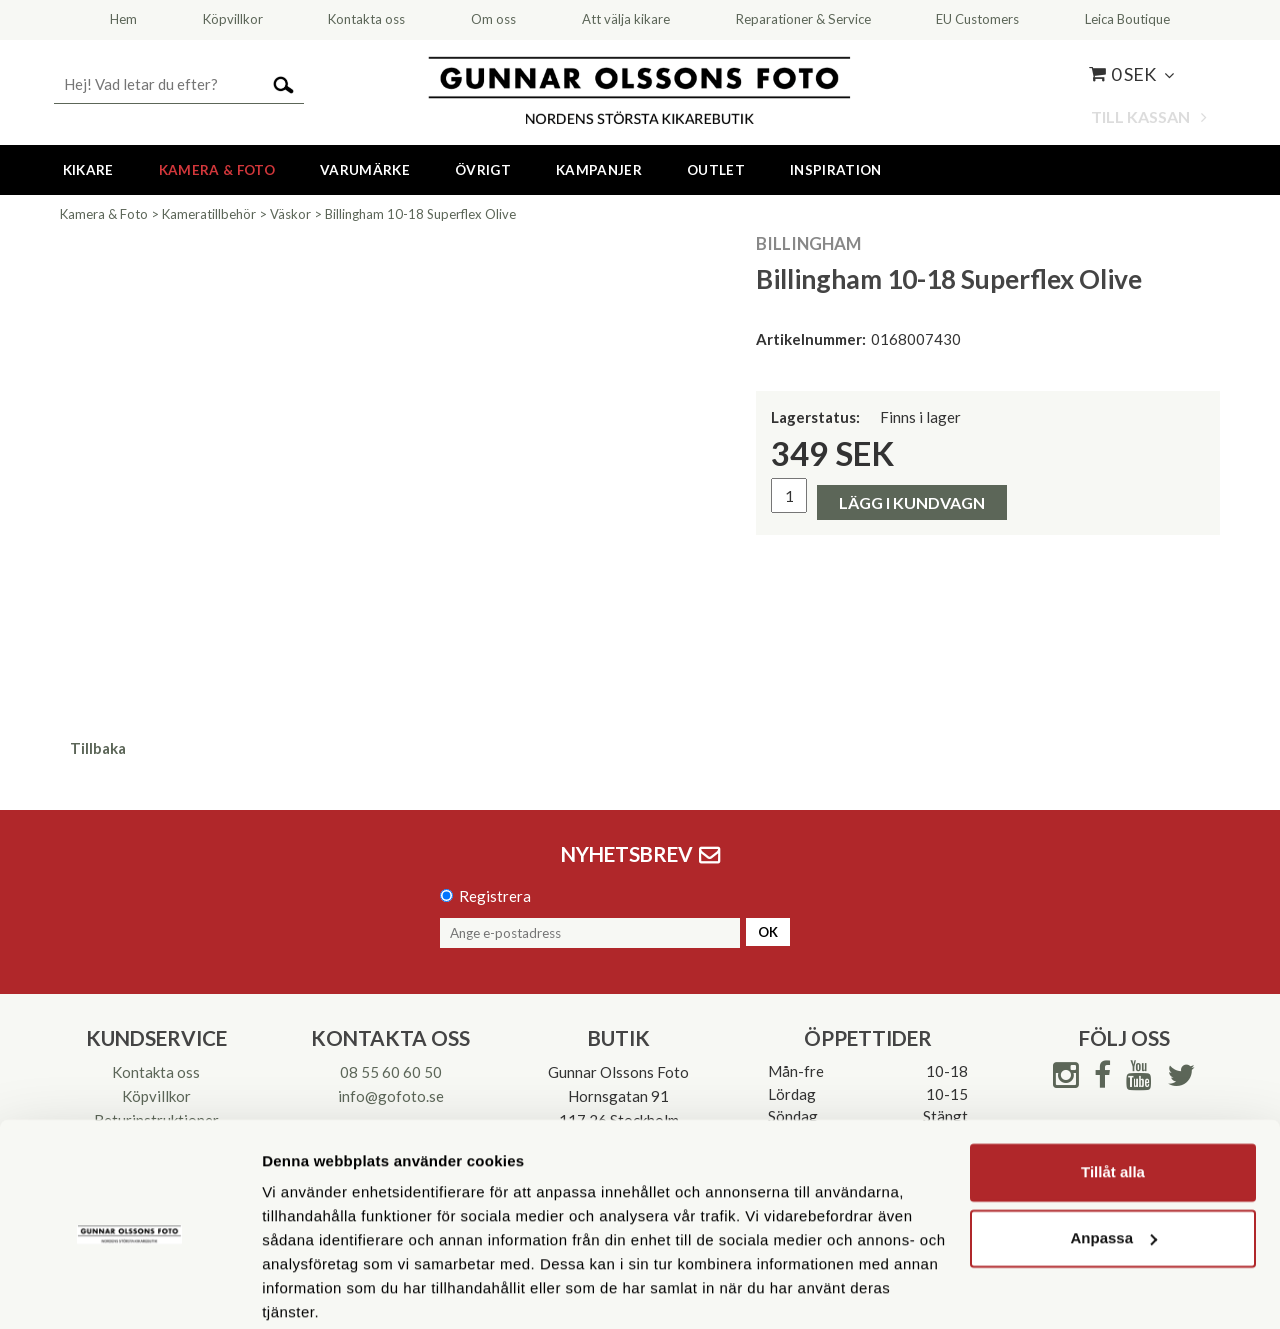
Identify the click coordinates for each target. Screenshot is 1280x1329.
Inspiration (836, 170)
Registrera (495, 896)
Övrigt (483, 170)
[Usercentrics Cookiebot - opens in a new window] (129, 1290)
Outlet (716, 170)
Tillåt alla (1113, 1094)
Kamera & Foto (217, 170)
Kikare (88, 170)
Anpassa (1113, 1159)
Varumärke (365, 170)
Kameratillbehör (209, 214)
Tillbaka (98, 748)
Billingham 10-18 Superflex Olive (420, 214)
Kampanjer (599, 170)
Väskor (290, 214)
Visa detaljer (306, 1289)
